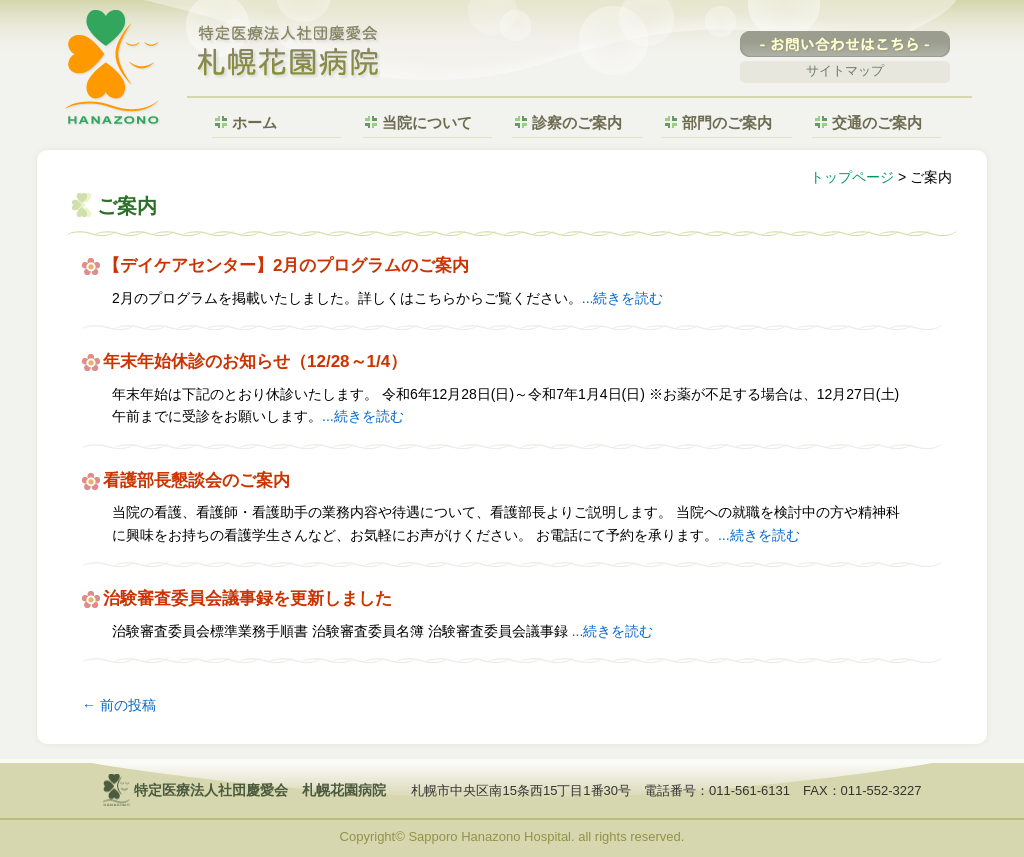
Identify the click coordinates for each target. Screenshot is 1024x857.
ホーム (254, 122)
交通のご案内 (877, 122)
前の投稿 (119, 705)
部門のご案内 (727, 122)
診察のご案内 (577, 122)
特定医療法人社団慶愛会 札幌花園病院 (289, 53)
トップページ (852, 177)
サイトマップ (845, 70)
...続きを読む (623, 298)
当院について (427, 122)
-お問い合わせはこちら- (845, 44)
